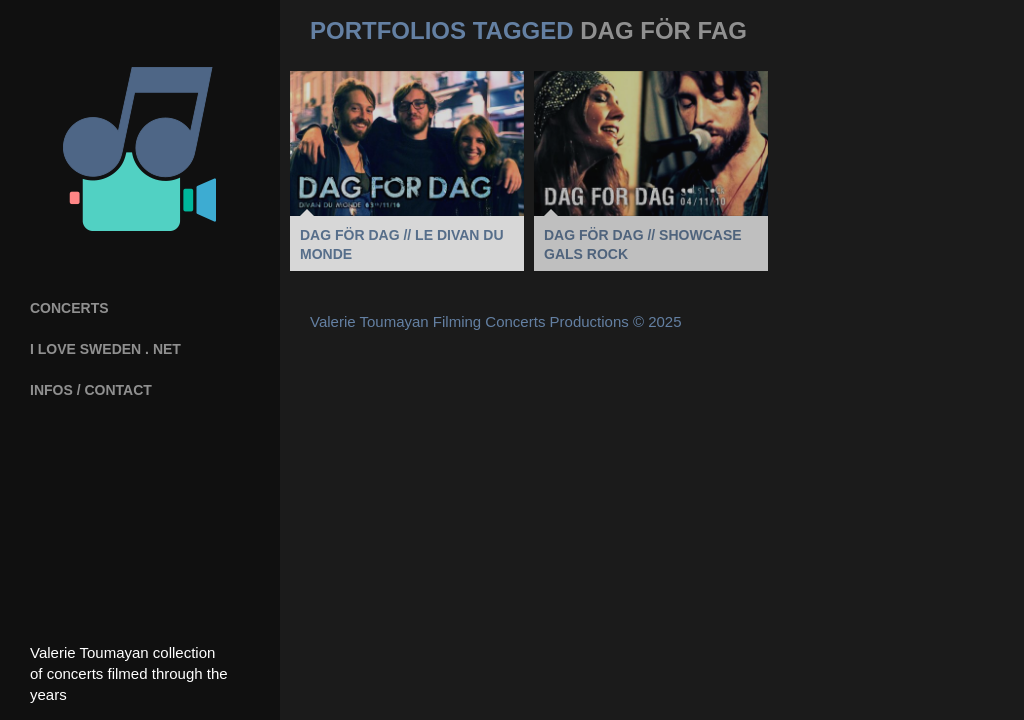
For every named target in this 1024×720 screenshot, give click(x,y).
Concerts (69, 308)
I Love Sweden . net (105, 349)
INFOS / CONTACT (91, 390)
